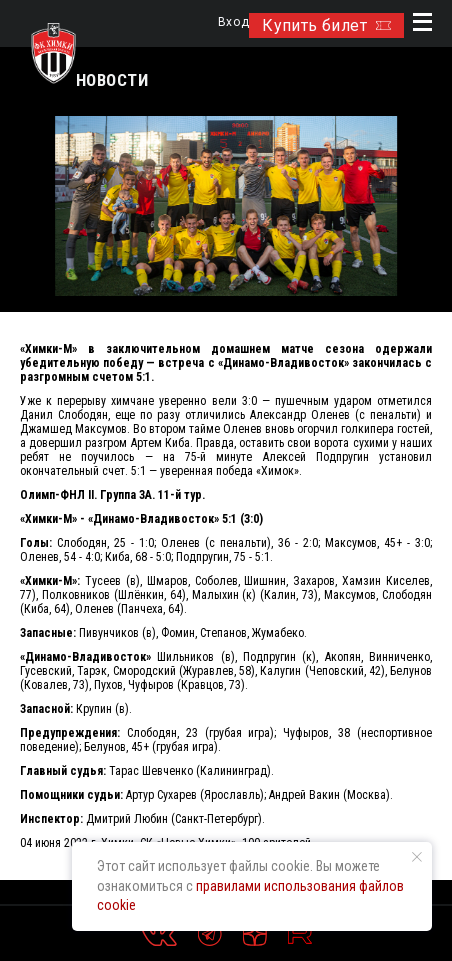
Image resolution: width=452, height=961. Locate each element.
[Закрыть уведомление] (417, 857)
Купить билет (326, 25)
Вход (233, 22)
